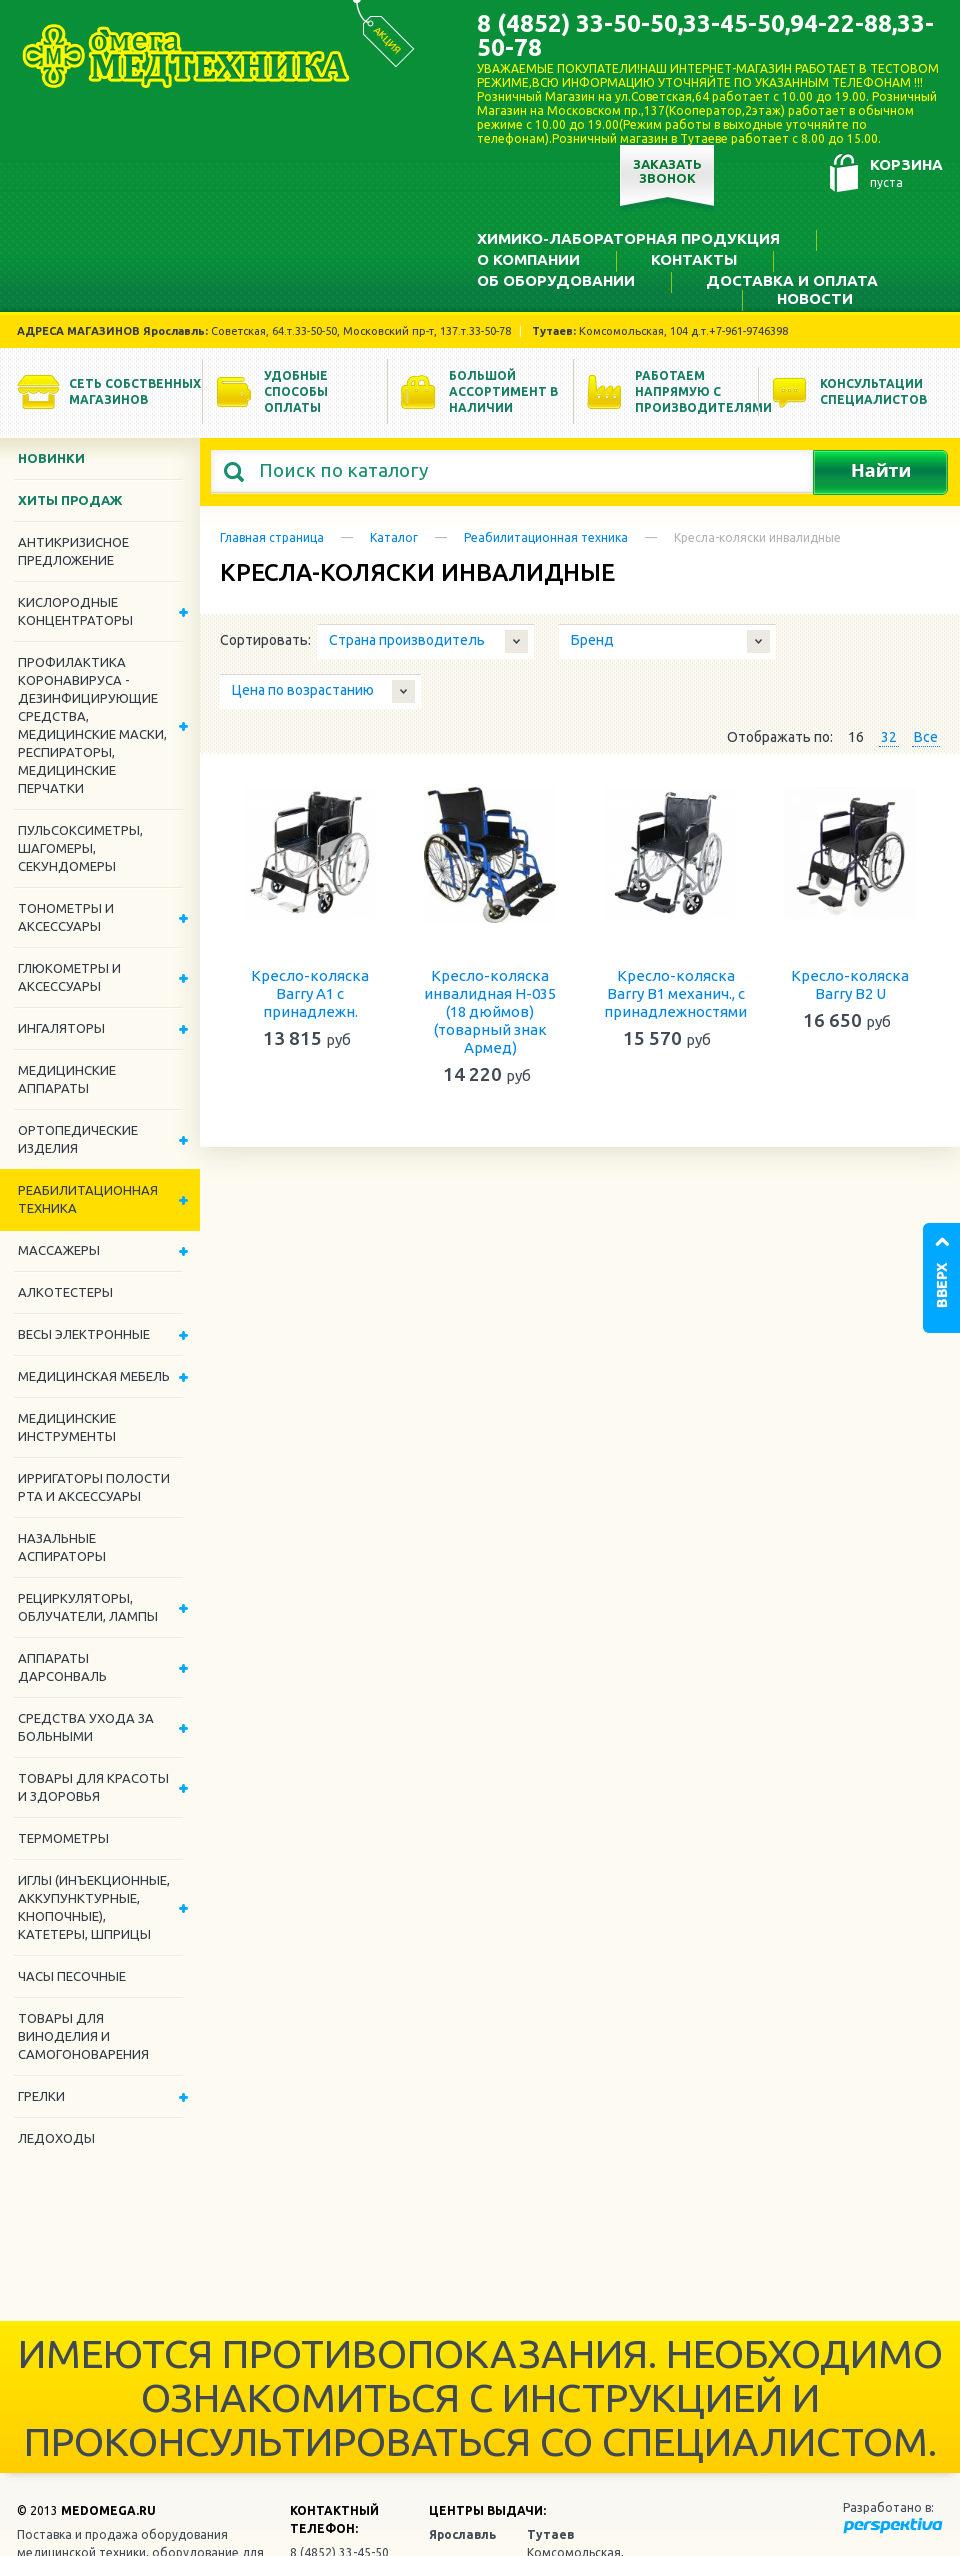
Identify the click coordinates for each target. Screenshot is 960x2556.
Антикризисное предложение (73, 551)
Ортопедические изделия (103, 1139)
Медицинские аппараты (67, 1079)
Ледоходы (56, 2138)
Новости (815, 298)
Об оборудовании (556, 280)
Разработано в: (888, 2507)
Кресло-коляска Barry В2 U (850, 984)
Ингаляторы (103, 1028)
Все (926, 737)
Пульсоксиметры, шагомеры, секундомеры (80, 848)
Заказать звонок (667, 171)
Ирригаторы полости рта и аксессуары (94, 1487)
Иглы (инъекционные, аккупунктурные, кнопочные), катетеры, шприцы (103, 1907)
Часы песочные (72, 1976)
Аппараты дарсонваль (103, 1667)
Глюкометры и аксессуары (103, 977)
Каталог (394, 538)
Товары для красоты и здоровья (103, 1787)
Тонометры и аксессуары (103, 917)
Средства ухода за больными (103, 1727)
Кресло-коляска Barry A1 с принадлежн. (310, 993)
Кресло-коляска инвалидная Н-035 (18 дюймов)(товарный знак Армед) (490, 1011)
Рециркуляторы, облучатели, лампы (103, 1607)
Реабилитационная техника (546, 538)
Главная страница (272, 538)
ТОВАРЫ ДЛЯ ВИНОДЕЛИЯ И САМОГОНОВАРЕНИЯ (83, 2036)
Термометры (63, 1838)
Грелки (103, 2096)
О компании (528, 259)
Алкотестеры (65, 1292)
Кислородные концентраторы (103, 611)
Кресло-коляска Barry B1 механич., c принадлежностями (675, 993)
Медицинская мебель (103, 1376)
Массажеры (103, 1250)
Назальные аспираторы (62, 1547)
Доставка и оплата (792, 280)
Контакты (694, 259)
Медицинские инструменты (67, 1427)
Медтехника (186, 56)
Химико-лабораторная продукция (628, 238)
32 (889, 737)
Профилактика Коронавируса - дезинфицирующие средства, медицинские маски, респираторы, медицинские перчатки (103, 725)
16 (856, 737)
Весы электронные (103, 1334)
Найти (880, 472)
